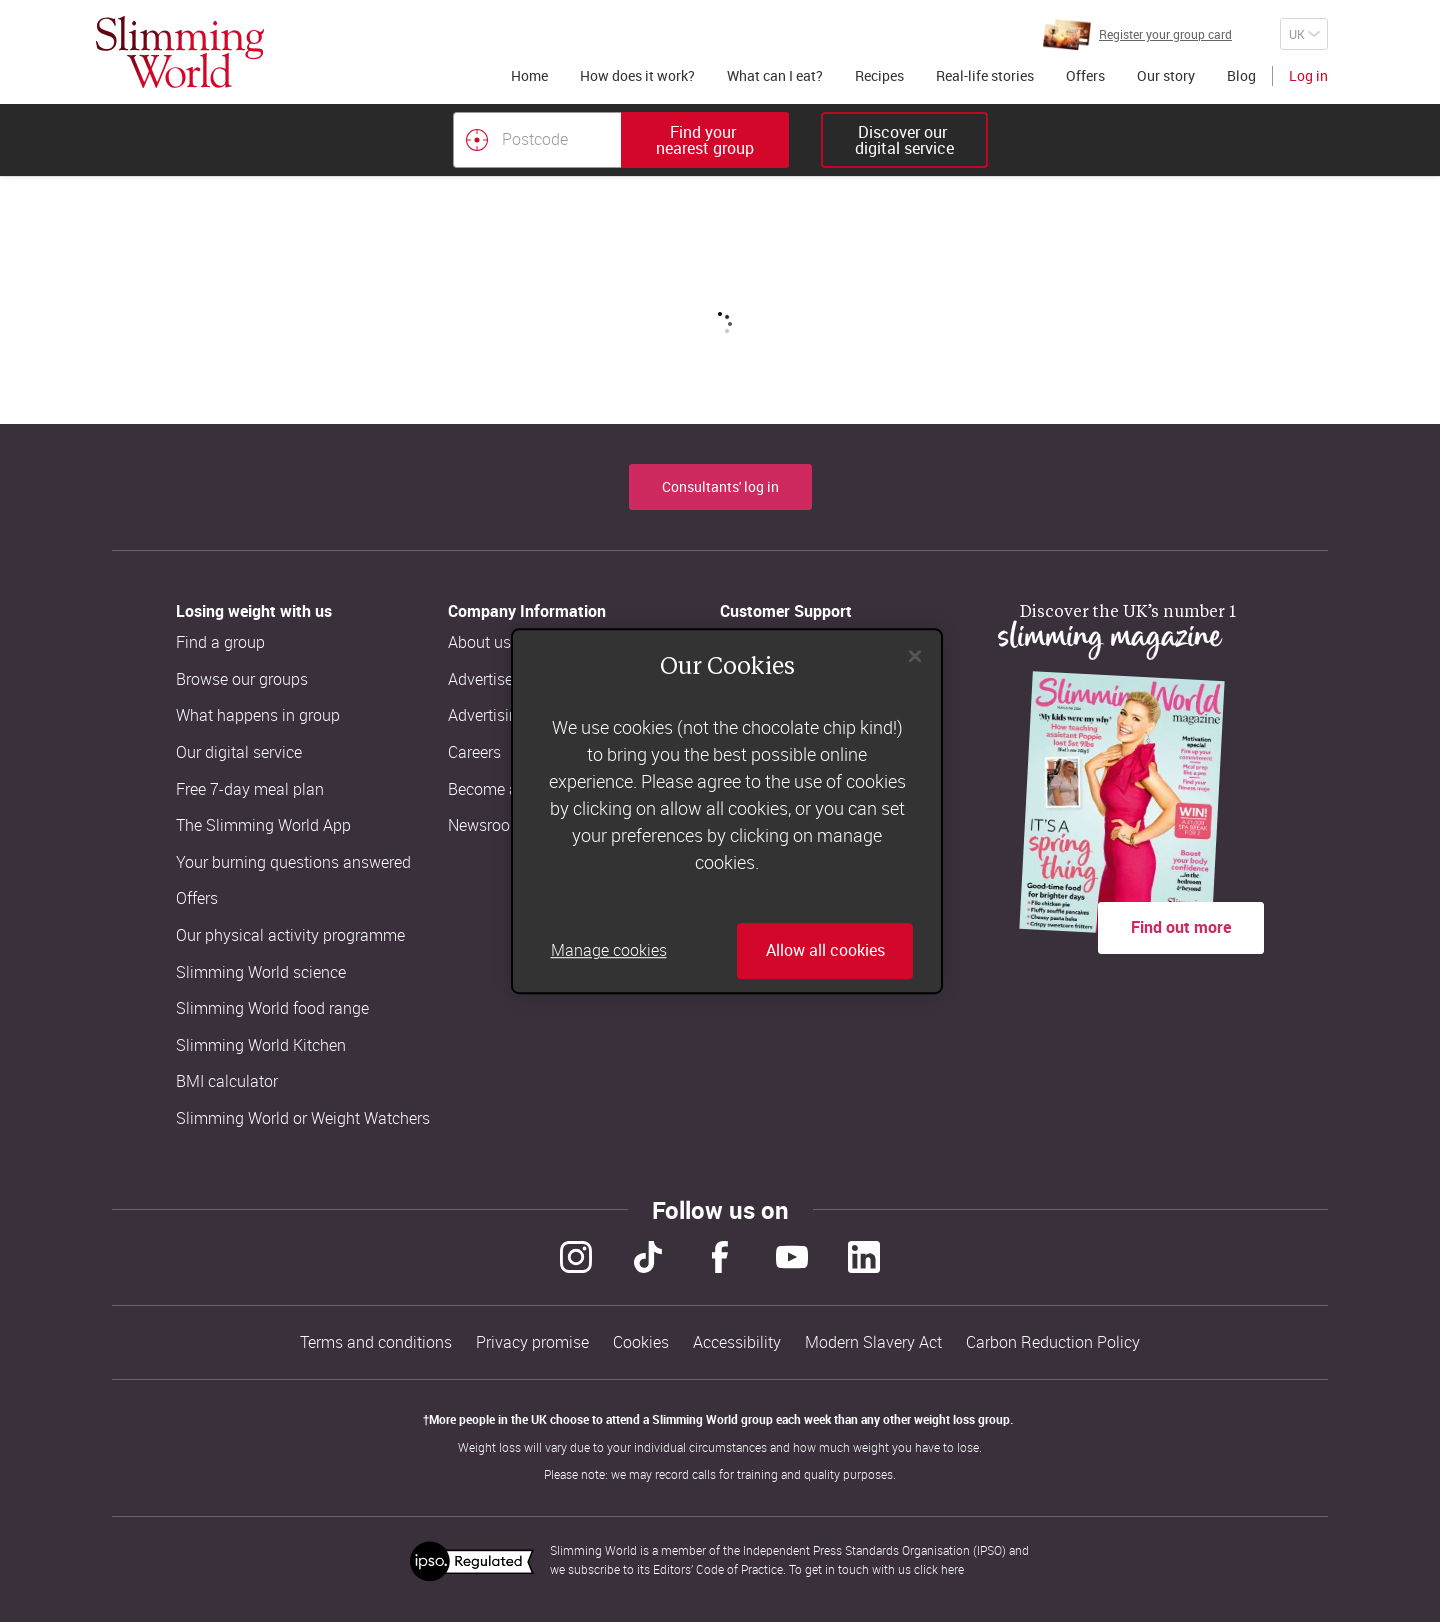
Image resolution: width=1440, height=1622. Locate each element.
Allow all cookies (825, 951)
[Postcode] (537, 140)
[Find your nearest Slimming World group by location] (477, 140)
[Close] (915, 656)
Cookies (641, 1342)
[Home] (180, 52)
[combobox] (621, 140)
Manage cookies (609, 951)
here (952, 1569)
